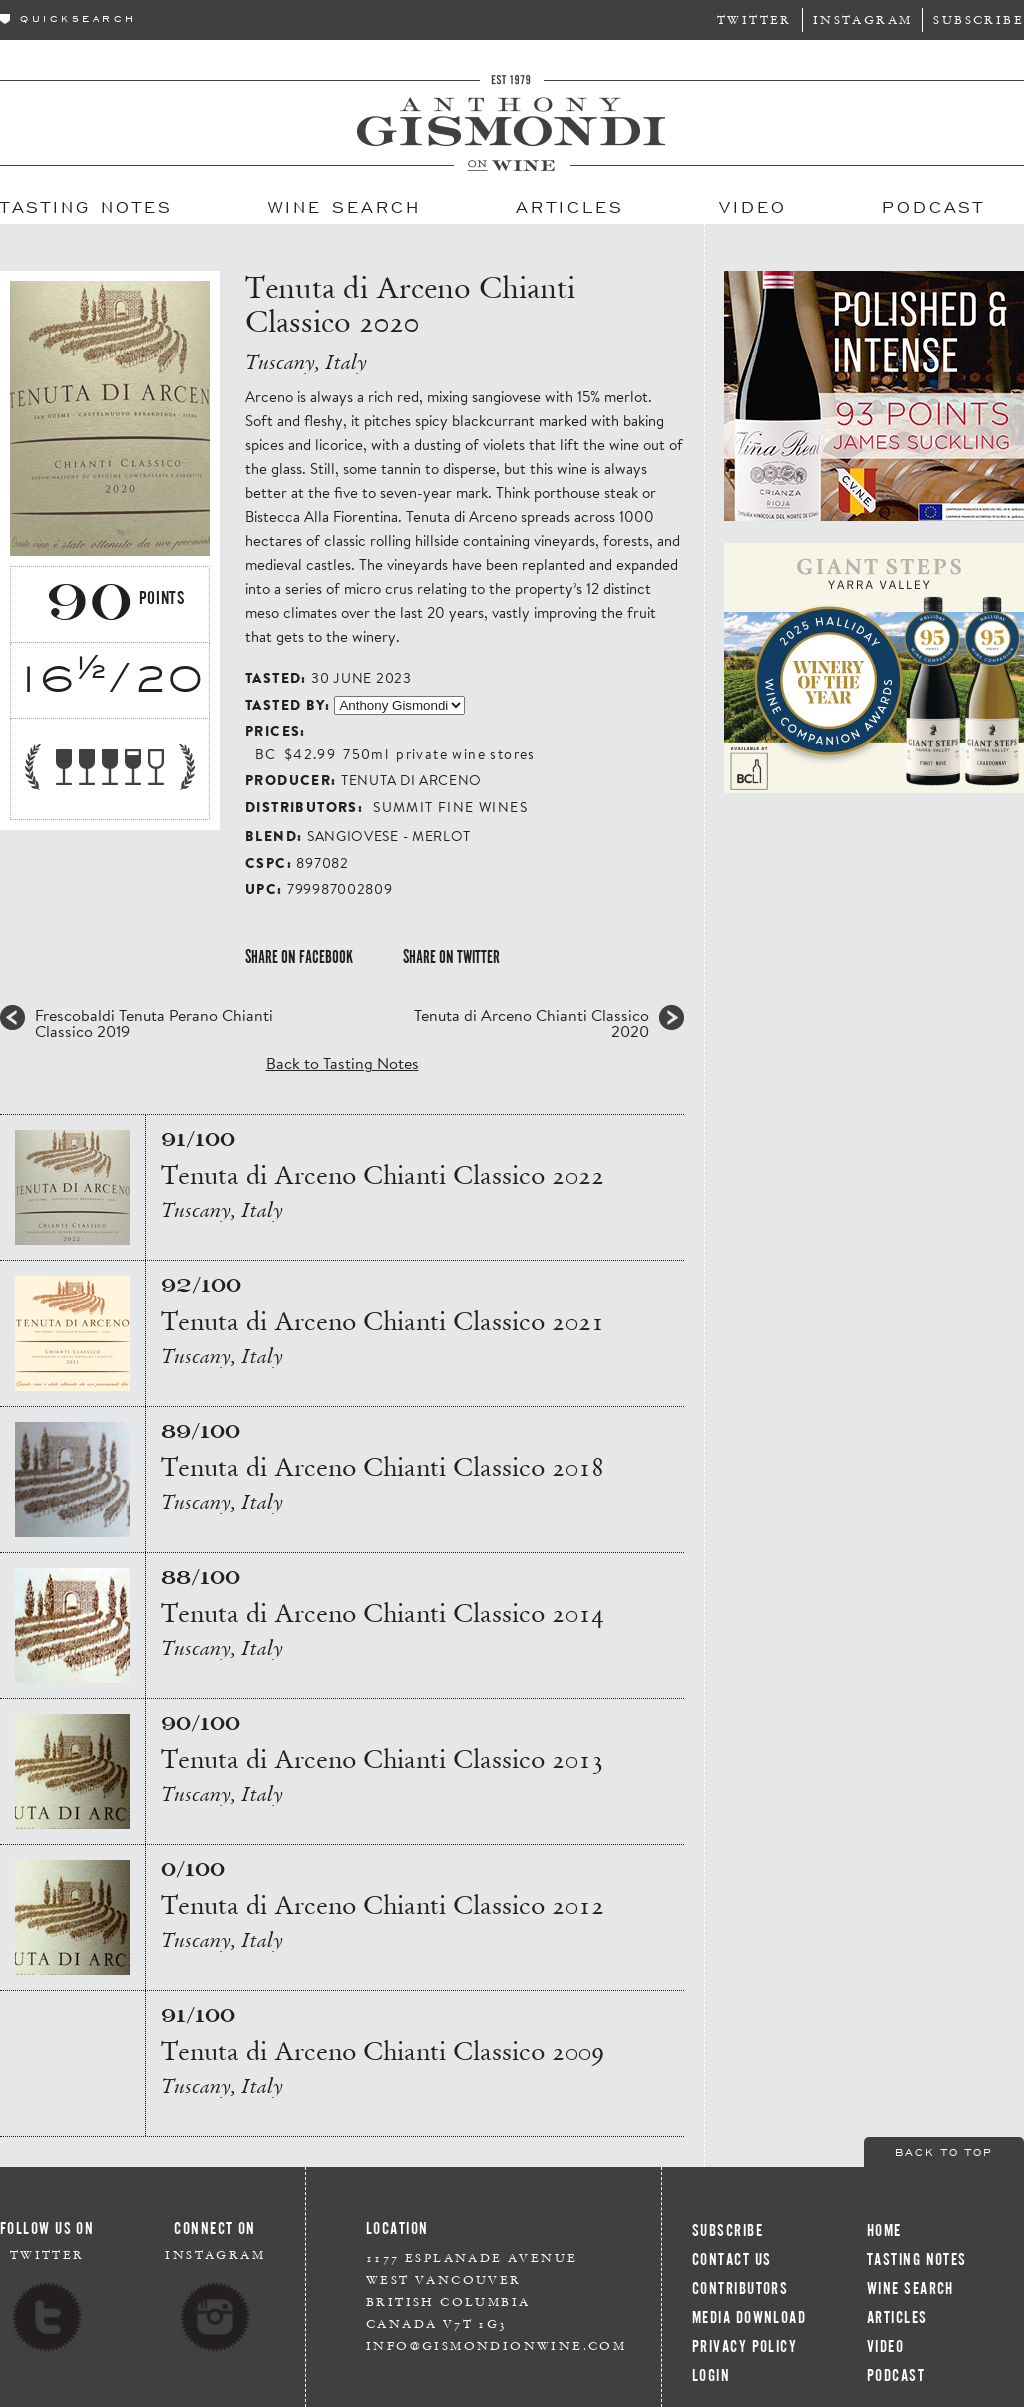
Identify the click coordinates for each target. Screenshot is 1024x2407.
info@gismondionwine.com (496, 2345)
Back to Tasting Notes (342, 1062)
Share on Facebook (299, 957)
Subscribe (978, 19)
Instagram (863, 19)
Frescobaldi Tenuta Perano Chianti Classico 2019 (154, 1023)
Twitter (754, 19)
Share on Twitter (451, 957)
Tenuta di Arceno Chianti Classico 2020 (531, 1023)
